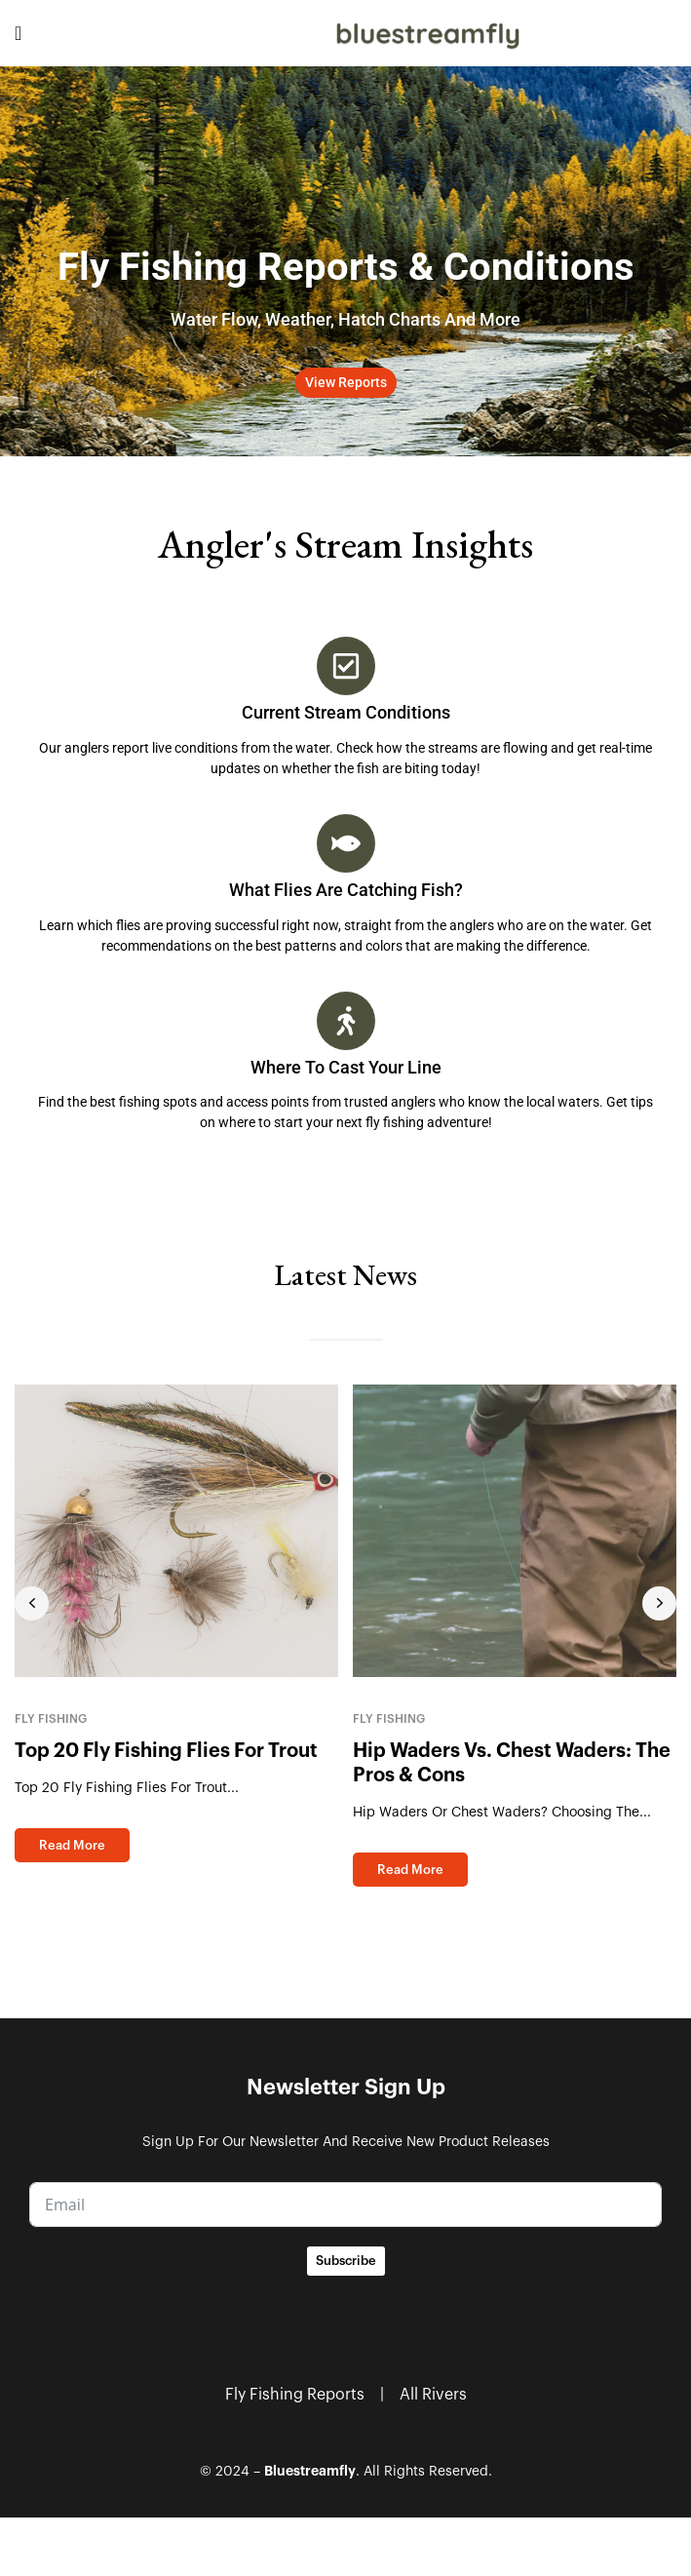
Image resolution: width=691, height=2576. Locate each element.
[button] (346, 383)
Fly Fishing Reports (295, 2394)
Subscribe (346, 2260)
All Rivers (433, 2394)
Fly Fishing (51, 1719)
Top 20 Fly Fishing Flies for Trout (166, 1751)
